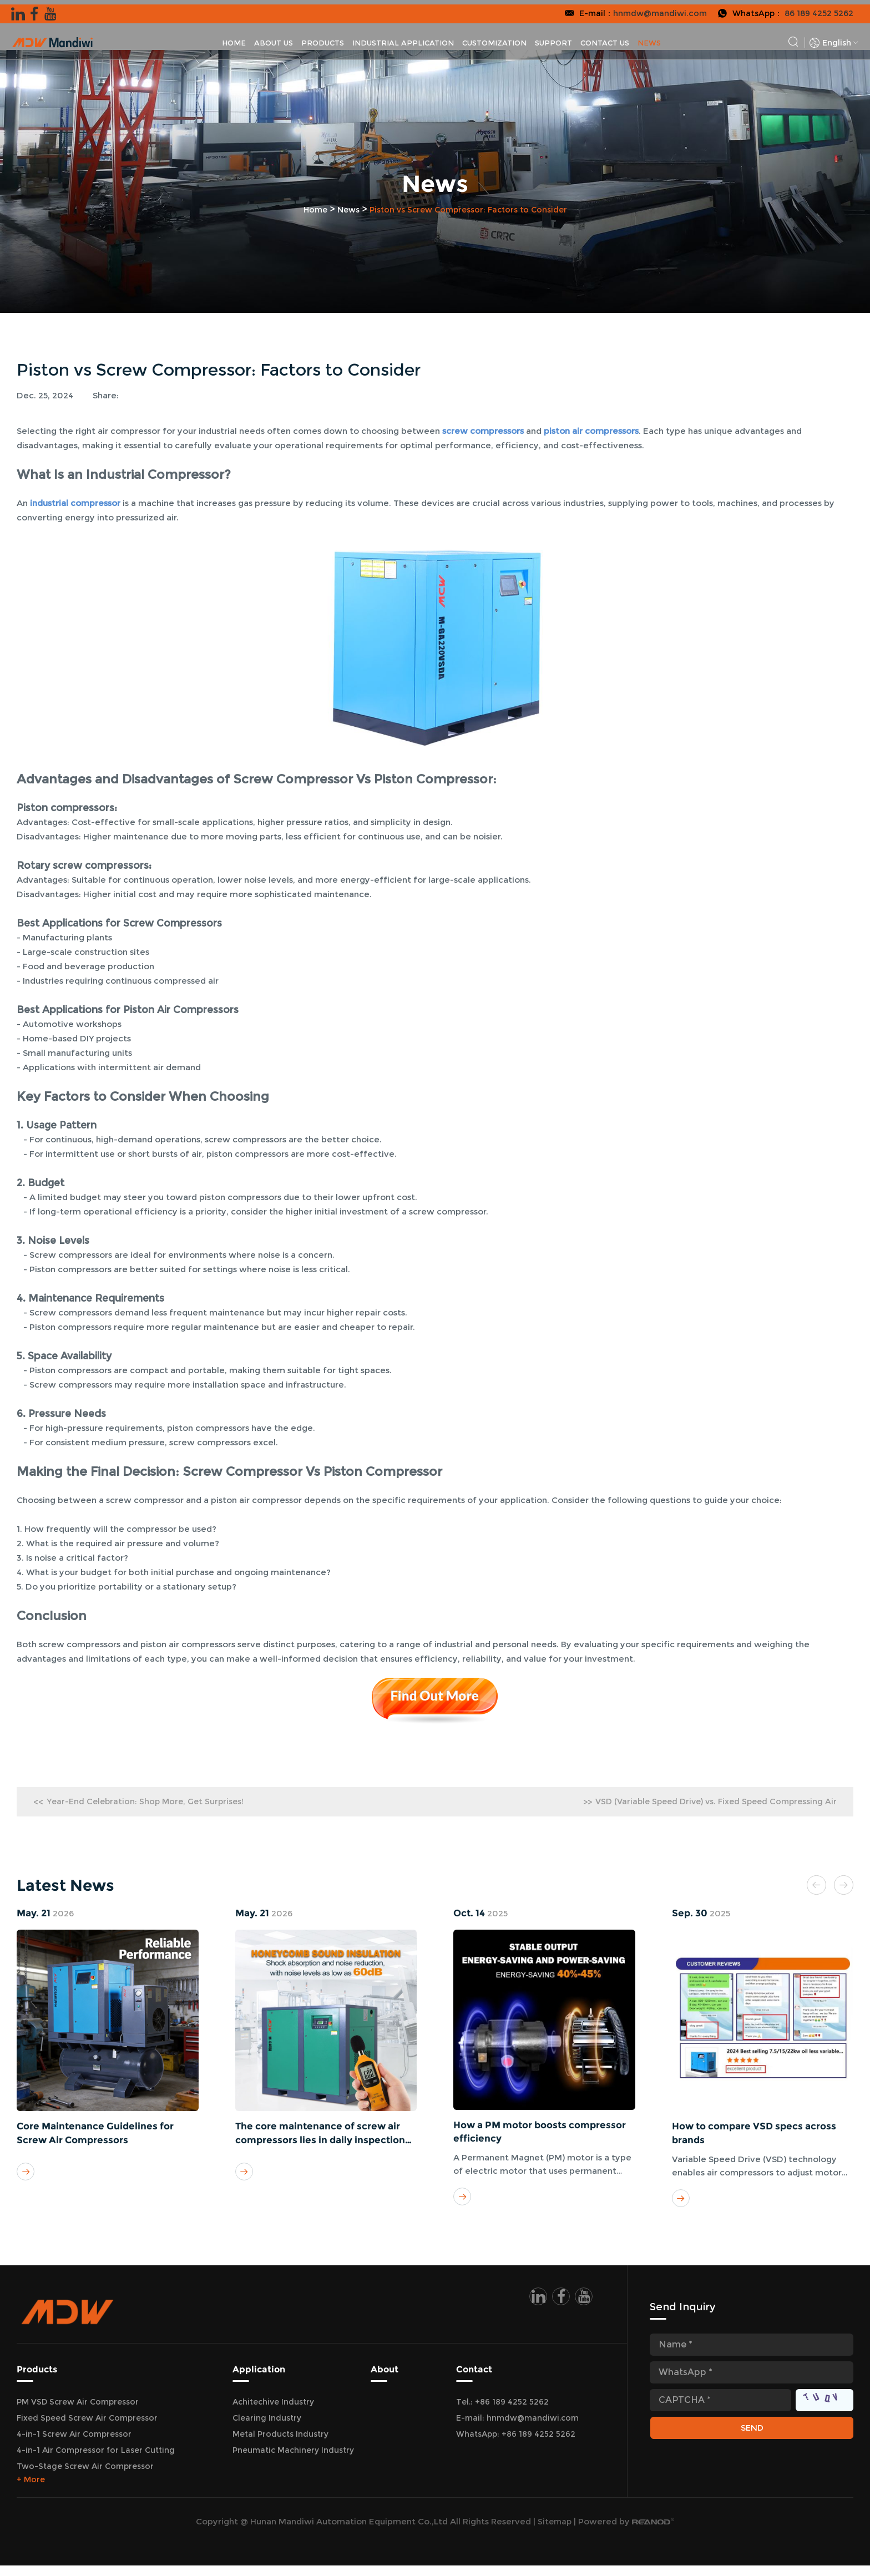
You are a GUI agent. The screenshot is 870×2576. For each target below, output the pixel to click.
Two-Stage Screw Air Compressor (85, 2477)
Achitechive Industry (273, 2412)
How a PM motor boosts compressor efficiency (514, 2136)
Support (553, 38)
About (384, 2380)
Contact (474, 2380)
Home (234, 38)
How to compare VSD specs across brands (759, 2138)
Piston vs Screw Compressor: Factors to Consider (472, 209)
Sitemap (555, 2532)
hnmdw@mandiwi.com (654, 9)
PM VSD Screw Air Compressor (78, 2412)
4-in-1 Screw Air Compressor (74, 2445)
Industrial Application (403, 38)
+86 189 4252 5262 (538, 2445)
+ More (31, 2490)
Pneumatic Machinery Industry (293, 2461)
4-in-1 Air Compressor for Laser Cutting (96, 2461)
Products (322, 38)
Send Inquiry (685, 2317)
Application (258, 2380)
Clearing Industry (266, 2428)
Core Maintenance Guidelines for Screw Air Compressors (100, 2138)
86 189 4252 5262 (818, 9)
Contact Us (604, 38)
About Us (273, 38)
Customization (494, 38)
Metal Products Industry (280, 2445)
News (649, 38)
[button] (809, 1888)
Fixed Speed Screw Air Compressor (87, 2428)
